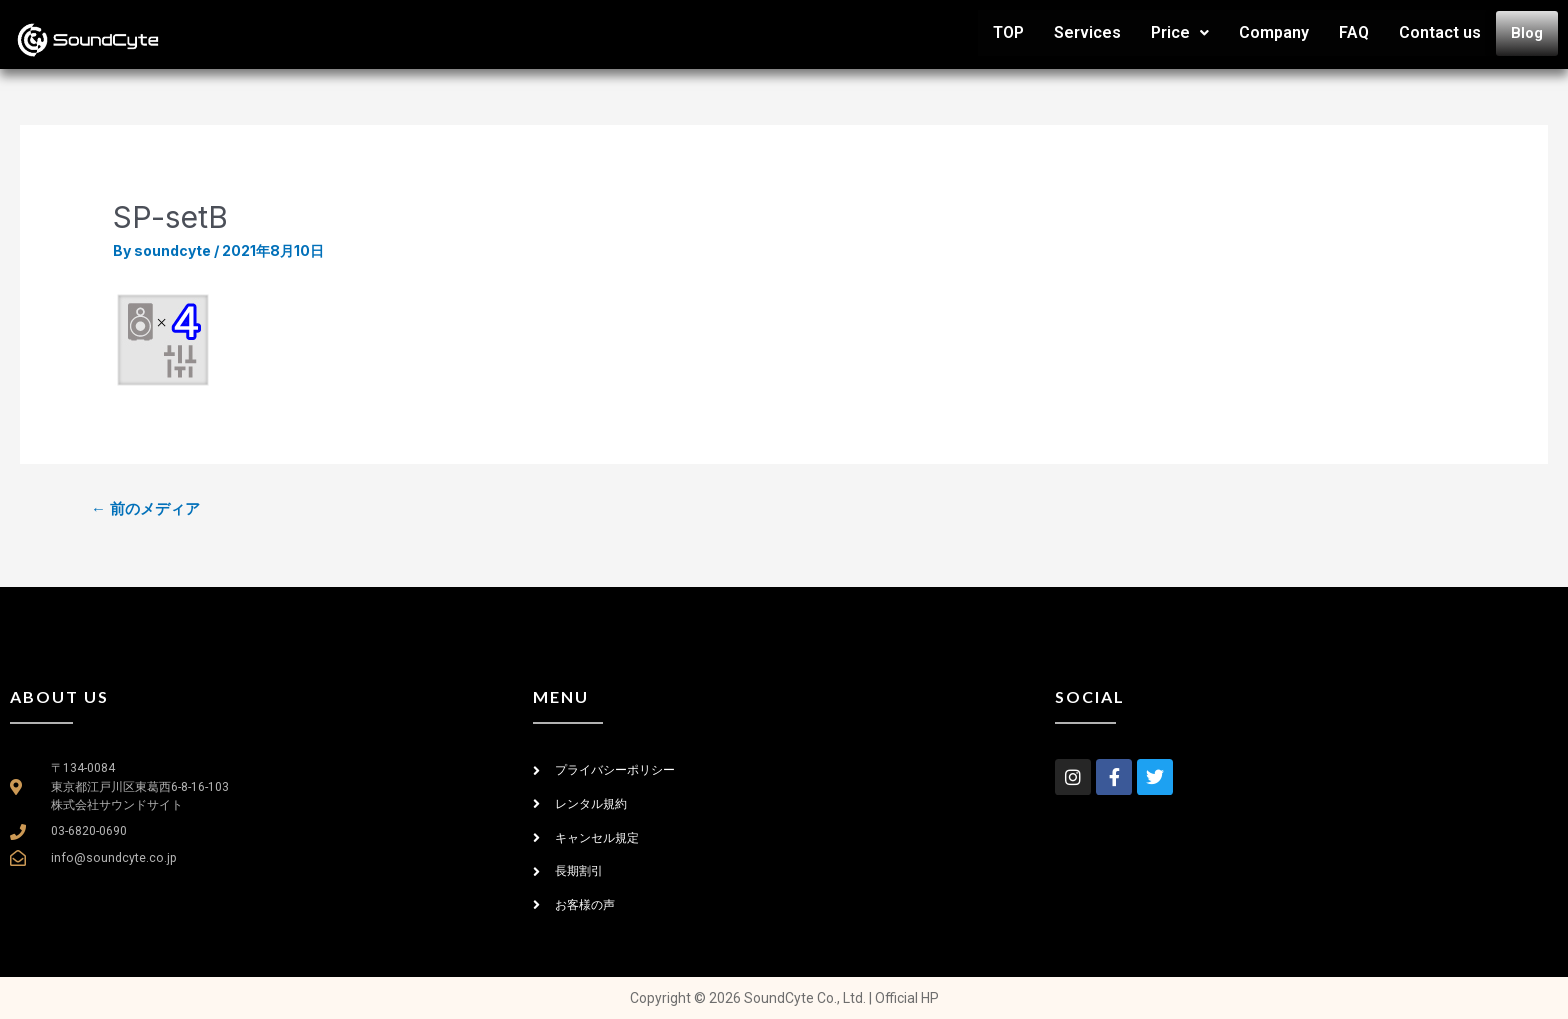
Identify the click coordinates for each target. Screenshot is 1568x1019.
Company (1274, 32)
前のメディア (145, 509)
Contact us (1440, 32)
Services (1087, 32)
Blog (1527, 33)
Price (1180, 32)
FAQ (1354, 32)
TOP (1008, 32)
